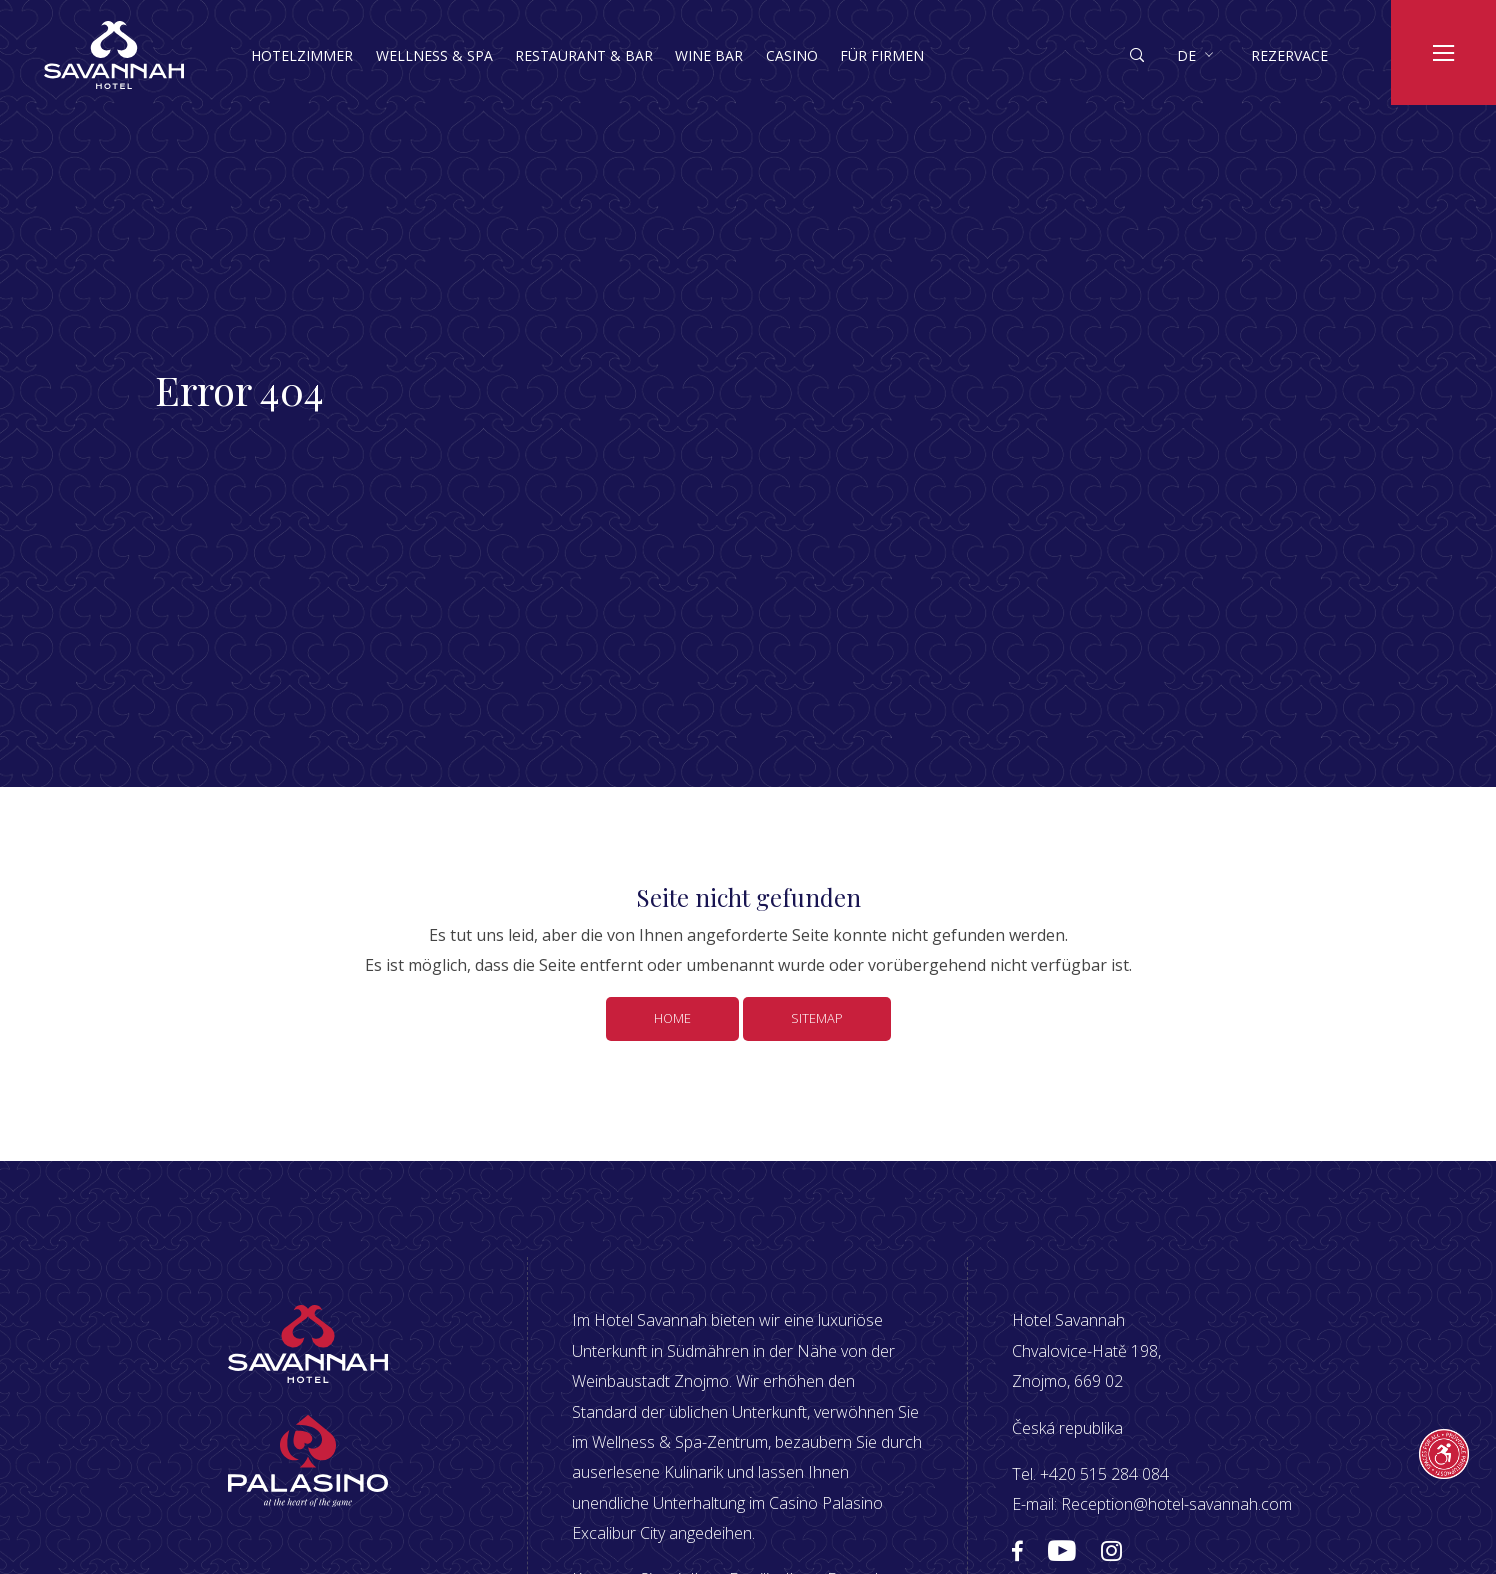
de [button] (1186, 55)
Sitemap (817, 1018)
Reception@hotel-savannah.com (1176, 1504)
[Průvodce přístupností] (1444, 1454)
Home (672, 1018)
